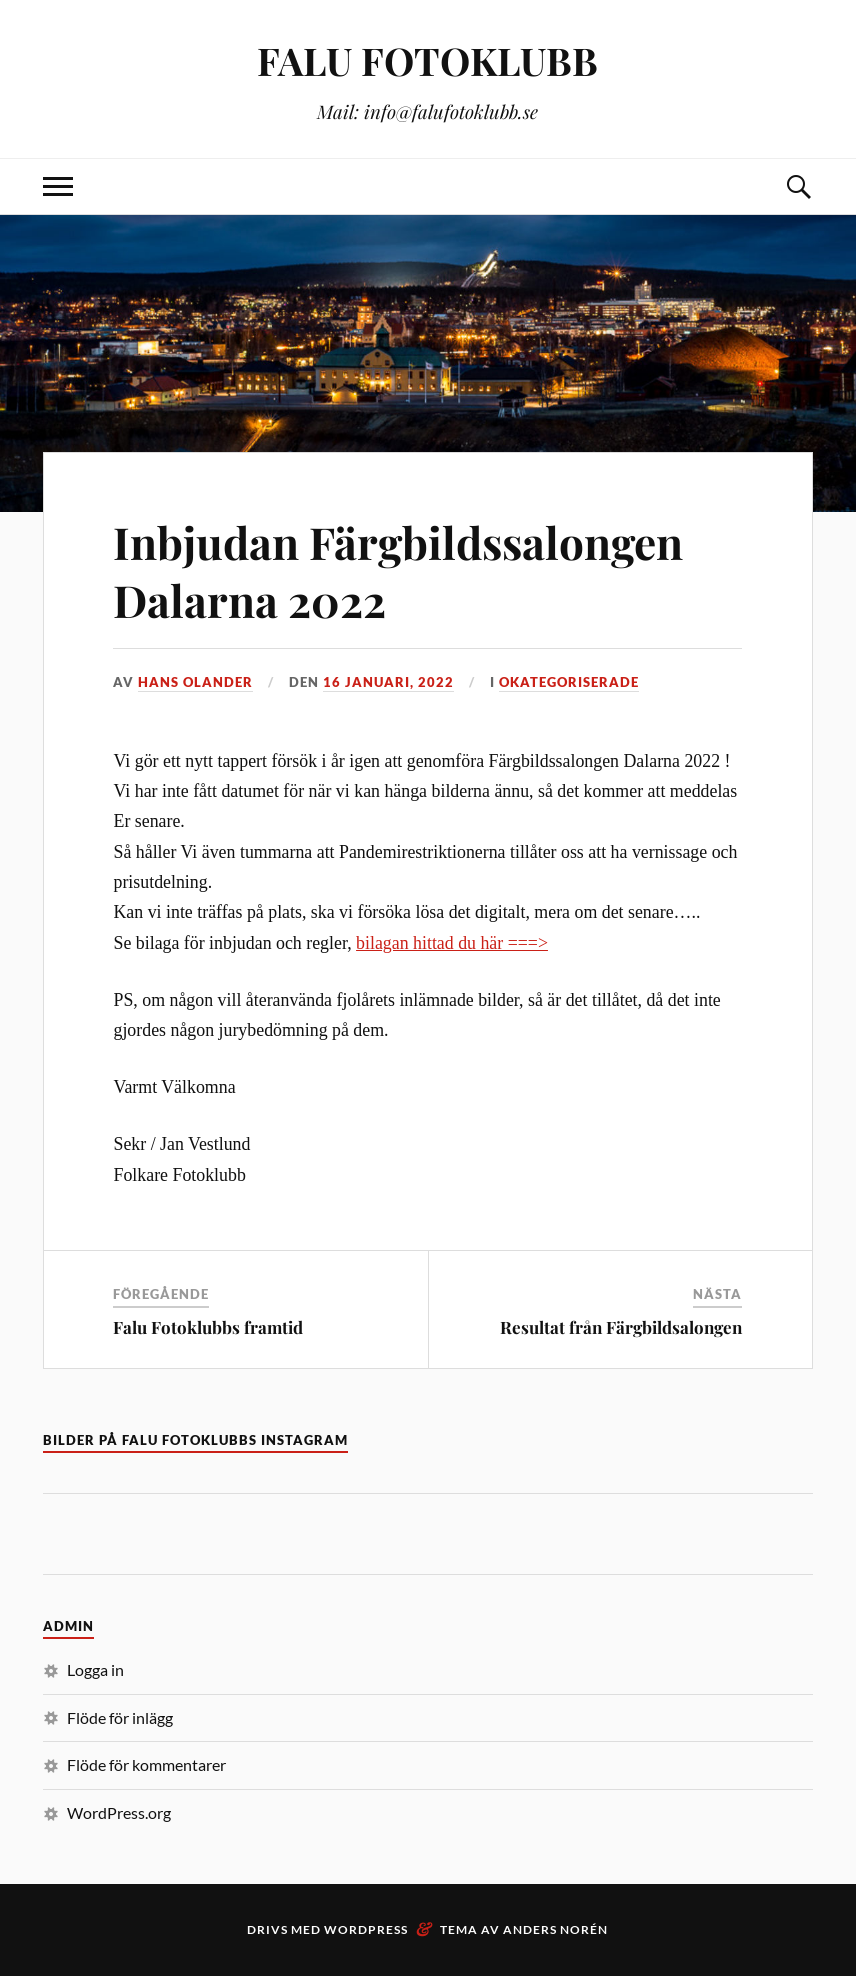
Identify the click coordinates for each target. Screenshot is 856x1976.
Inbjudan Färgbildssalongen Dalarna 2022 (398, 570)
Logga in (95, 1669)
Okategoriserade (569, 682)
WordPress (366, 1929)
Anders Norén (555, 1929)
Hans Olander (195, 682)
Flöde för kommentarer (146, 1764)
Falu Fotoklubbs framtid (208, 1327)
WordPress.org (119, 1812)
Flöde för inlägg (120, 1717)
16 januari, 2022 (388, 682)
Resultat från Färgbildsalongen (621, 1327)
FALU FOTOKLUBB (427, 60)
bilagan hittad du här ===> (452, 943)
